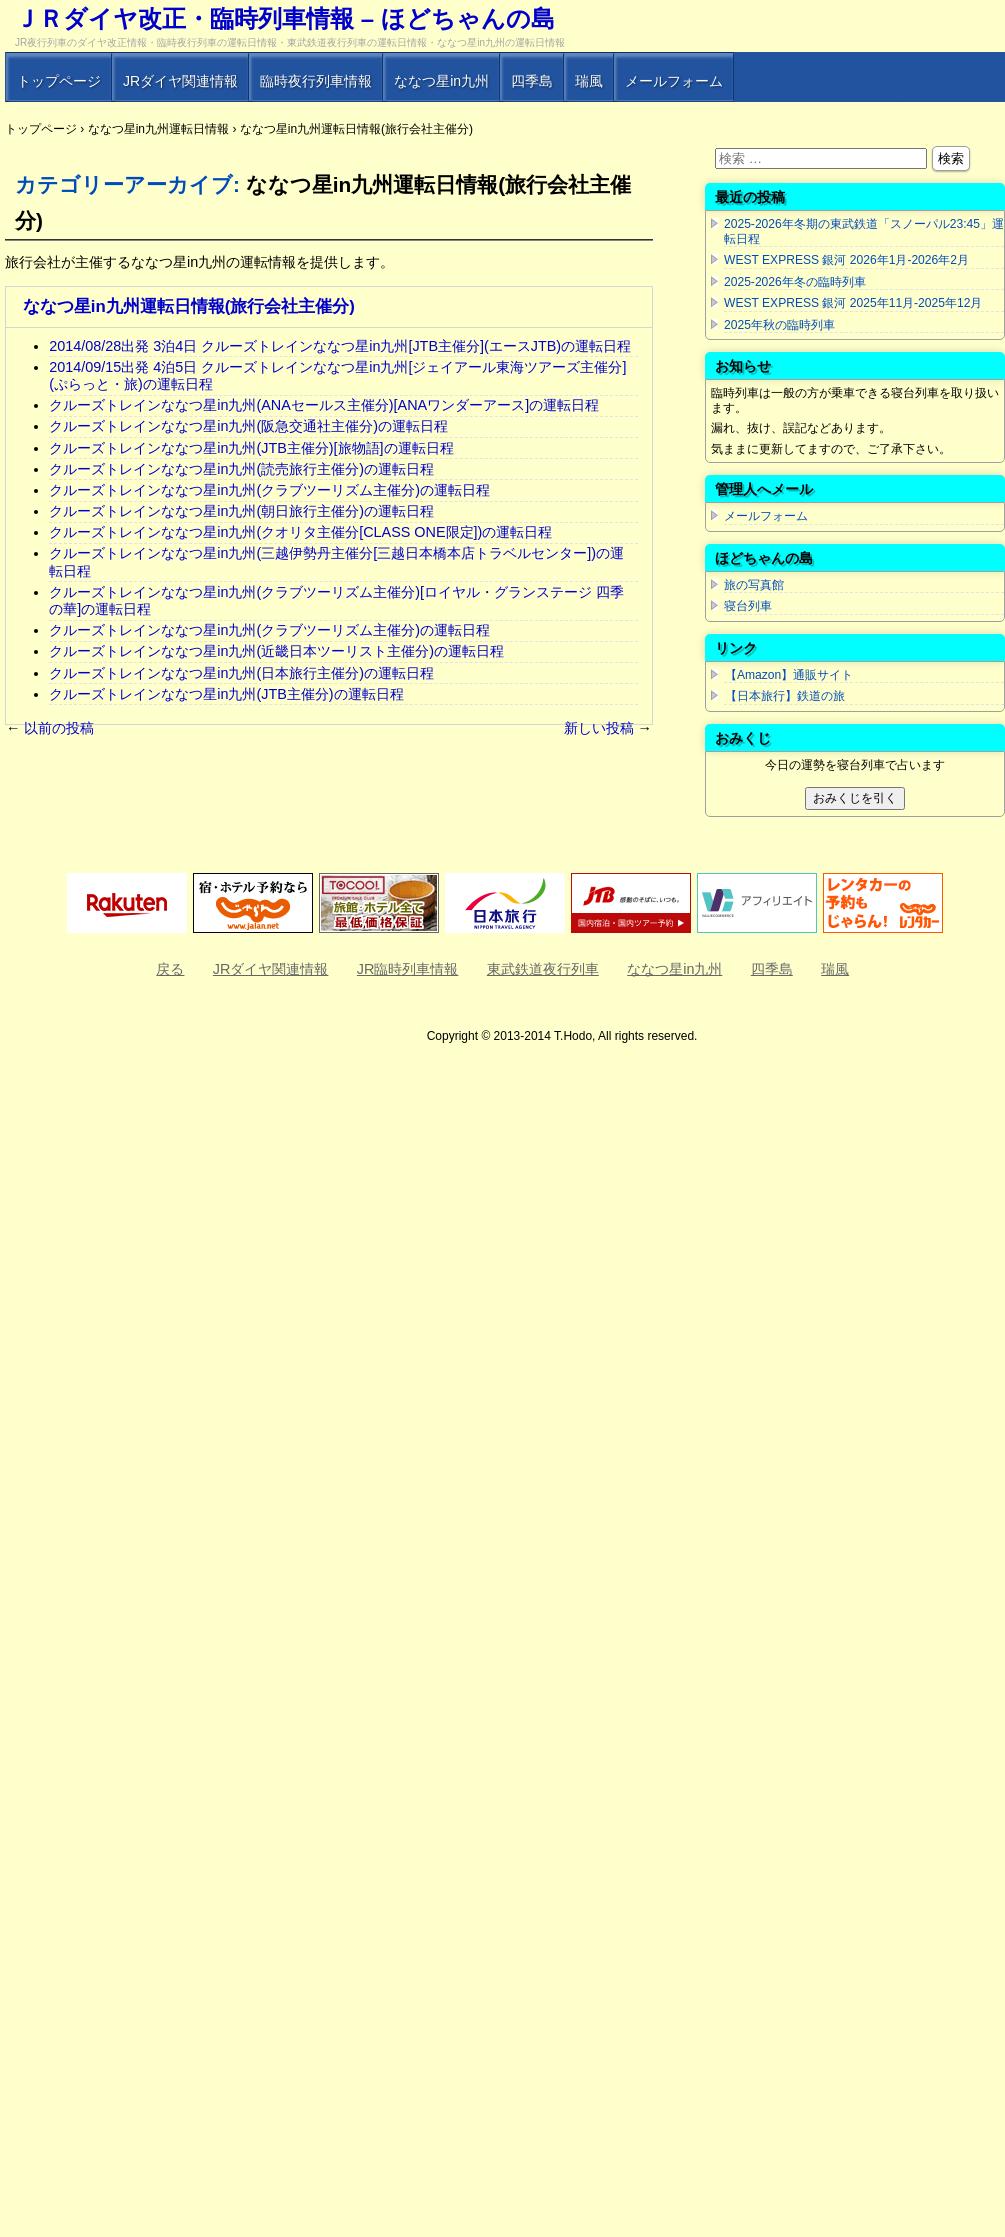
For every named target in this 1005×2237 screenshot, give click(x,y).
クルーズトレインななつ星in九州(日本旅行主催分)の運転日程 (241, 673)
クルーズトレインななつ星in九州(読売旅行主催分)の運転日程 (241, 469)
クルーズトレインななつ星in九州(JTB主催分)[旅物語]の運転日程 (251, 448)
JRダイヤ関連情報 (180, 81)
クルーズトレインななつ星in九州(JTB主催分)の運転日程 (226, 694)
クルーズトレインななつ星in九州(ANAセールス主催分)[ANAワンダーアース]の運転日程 (324, 405)
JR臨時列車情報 (408, 969)
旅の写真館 (754, 585)
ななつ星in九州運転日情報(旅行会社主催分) (189, 306)
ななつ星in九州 (441, 81)
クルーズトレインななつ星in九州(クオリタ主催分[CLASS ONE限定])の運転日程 (300, 532)
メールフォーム (674, 81)
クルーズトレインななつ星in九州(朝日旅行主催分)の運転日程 (241, 511)
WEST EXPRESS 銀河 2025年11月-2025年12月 (853, 303)
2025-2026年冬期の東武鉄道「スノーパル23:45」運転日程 (864, 231)
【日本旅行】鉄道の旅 (784, 696)
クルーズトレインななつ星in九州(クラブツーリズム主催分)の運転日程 (269, 490)
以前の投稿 (50, 728)
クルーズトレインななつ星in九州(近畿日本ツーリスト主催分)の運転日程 (276, 651)
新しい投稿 (608, 728)
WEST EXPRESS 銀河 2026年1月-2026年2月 (846, 260)
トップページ (59, 81)
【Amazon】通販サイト (788, 675)
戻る (170, 969)
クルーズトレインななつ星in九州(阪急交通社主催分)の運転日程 (248, 426)
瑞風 (589, 81)
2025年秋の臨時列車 (779, 325)
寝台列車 (748, 606)
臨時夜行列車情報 (316, 81)
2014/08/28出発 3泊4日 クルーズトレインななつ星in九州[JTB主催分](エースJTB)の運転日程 (340, 346)
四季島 (532, 81)
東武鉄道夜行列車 (543, 969)
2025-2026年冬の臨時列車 (795, 282)
